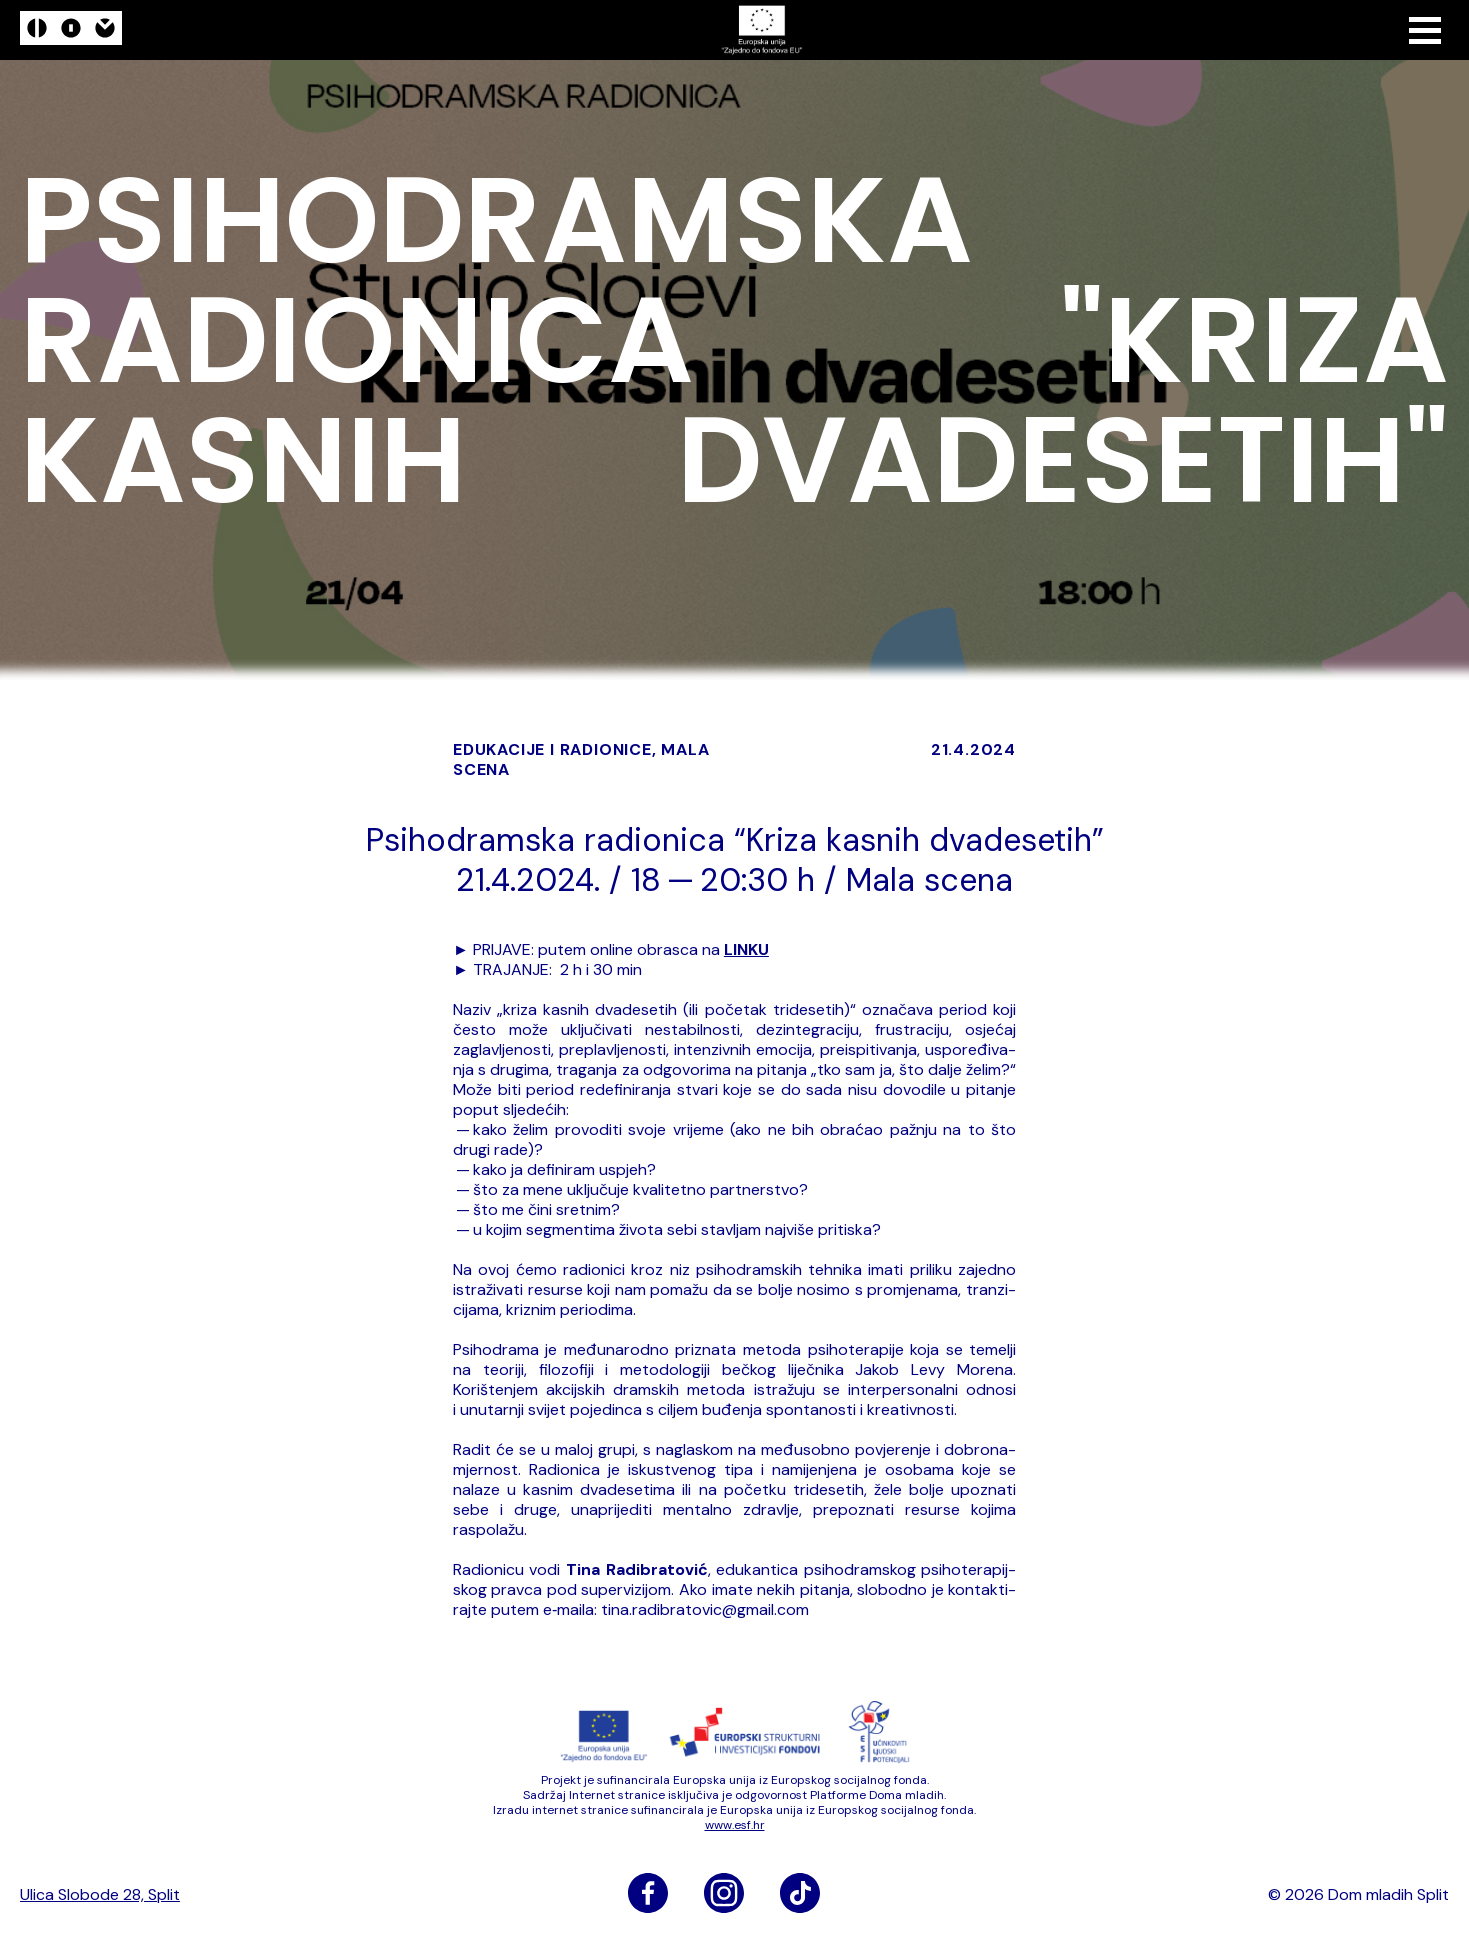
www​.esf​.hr (735, 1825)
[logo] (71, 30)
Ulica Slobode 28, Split (100, 1895)
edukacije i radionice (552, 749)
